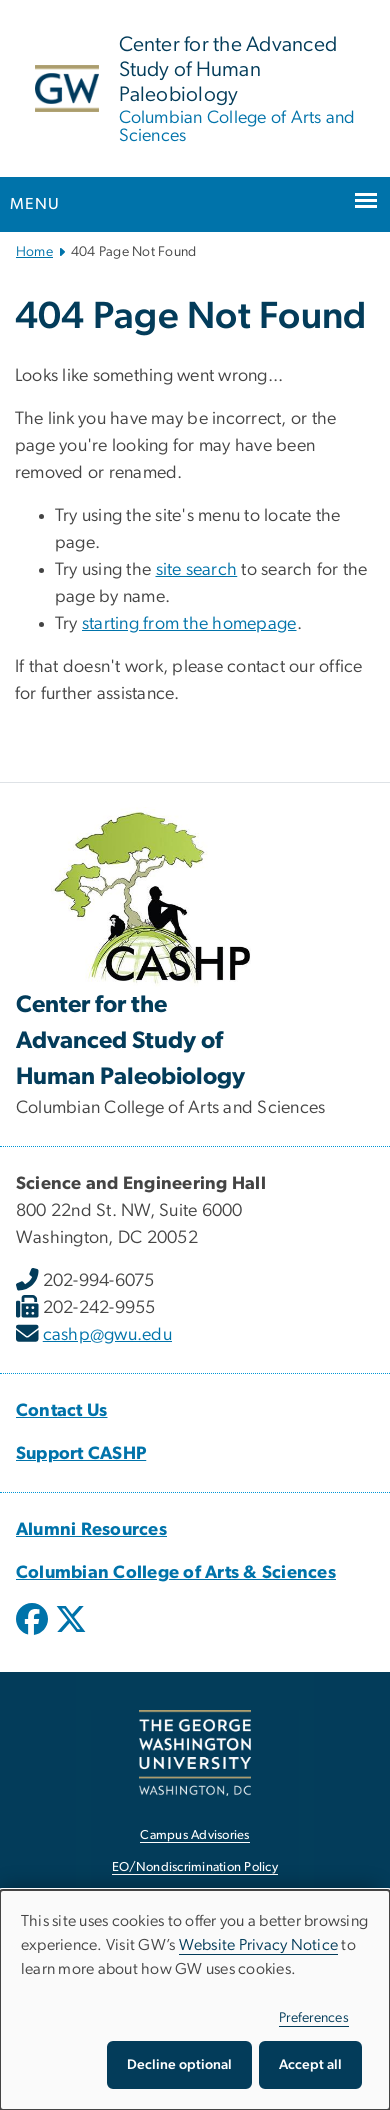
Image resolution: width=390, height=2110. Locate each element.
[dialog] (195, 2000)
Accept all (310, 2065)
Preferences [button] (314, 2018)
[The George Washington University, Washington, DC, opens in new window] (195, 1752)
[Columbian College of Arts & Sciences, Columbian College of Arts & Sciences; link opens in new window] (176, 1573)
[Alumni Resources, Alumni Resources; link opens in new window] (91, 1530)
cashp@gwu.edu (107, 1335)
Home (34, 252)
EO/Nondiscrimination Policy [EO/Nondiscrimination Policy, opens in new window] (195, 1867)
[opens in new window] (34, 1634)
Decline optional (179, 2065)
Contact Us (62, 1411)
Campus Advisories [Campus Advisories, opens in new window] (194, 1835)
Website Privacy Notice (259, 1945)
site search (197, 570)
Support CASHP (81, 1454)
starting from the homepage (189, 624)
